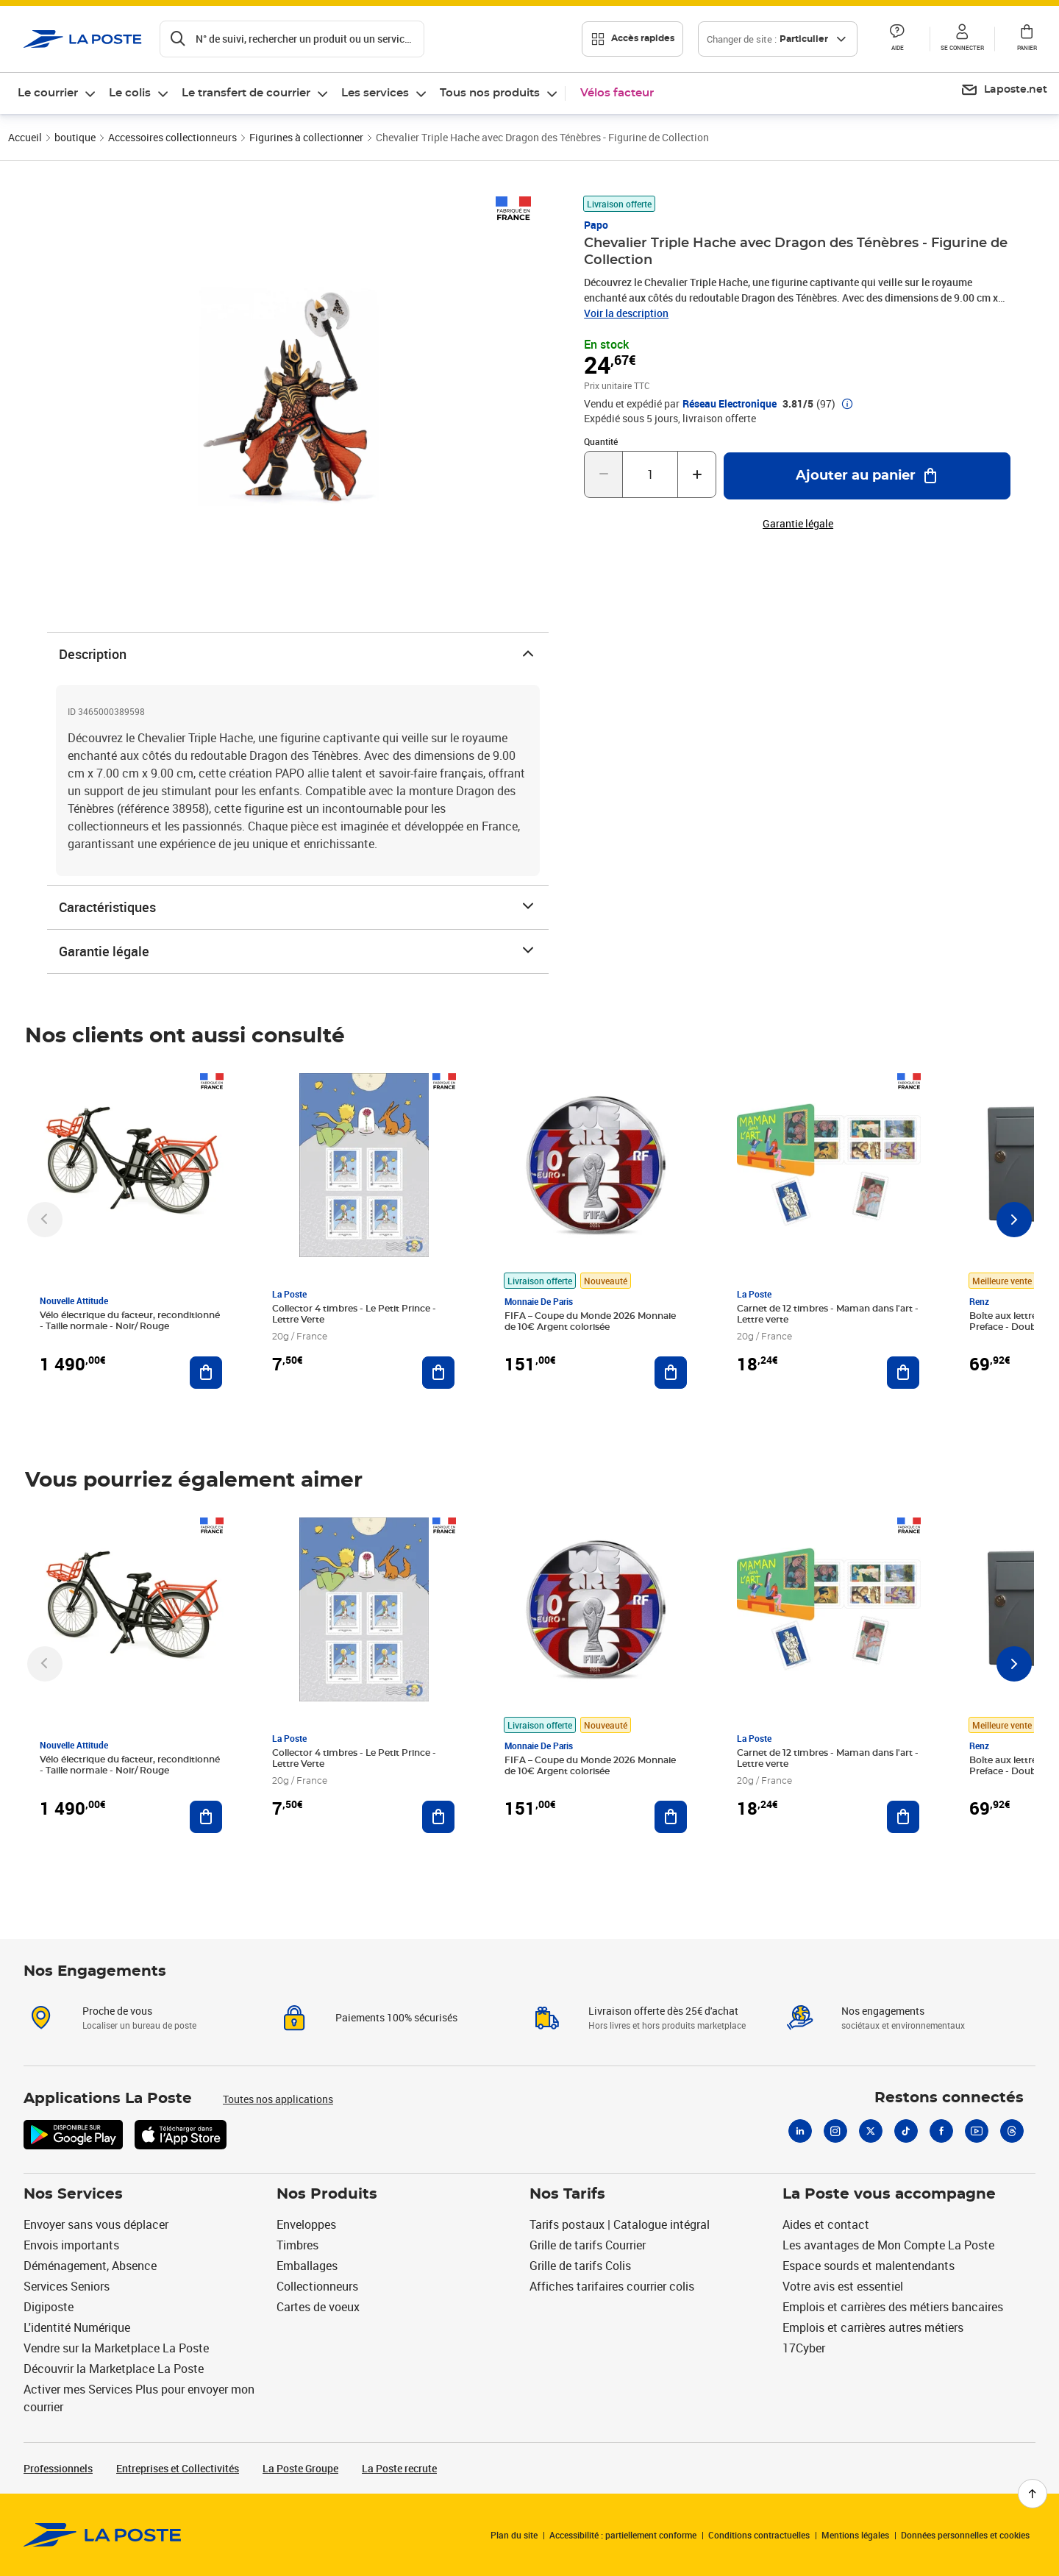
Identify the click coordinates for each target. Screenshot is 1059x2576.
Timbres (297, 2245)
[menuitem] (57, 93)
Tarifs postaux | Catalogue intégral (620, 2224)
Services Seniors (67, 2286)
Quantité (601, 441)
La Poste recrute (399, 2468)
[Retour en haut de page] (1032, 2493)
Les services (375, 93)
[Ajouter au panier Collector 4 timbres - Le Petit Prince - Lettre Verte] (438, 1372)
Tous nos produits (490, 93)
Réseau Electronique (729, 403)
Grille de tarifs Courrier (588, 2245)
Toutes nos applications (278, 2099)
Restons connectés (949, 2098)
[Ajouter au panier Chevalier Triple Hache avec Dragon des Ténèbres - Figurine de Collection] (867, 476)
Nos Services (73, 2194)
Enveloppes (306, 2224)
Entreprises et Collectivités (177, 2468)
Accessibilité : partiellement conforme (622, 2535)
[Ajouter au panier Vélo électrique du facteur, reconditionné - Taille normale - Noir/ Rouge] (206, 1372)
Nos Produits (327, 2194)
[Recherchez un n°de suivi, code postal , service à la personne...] (292, 39)
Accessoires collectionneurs (172, 137)
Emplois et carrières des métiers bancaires (892, 2307)
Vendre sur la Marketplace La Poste (116, 2348)
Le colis (130, 93)
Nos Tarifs (567, 2194)
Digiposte (49, 2307)
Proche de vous (117, 2011)
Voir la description (626, 313)
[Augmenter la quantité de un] (697, 474)
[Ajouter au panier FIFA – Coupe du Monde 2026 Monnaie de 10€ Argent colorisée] (670, 1372)
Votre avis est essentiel (842, 2286)
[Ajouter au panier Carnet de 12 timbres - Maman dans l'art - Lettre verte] (903, 1372)
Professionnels (58, 2468)
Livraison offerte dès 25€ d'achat (663, 2011)
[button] (897, 39)
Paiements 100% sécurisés (396, 2017)
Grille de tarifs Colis (580, 2265)
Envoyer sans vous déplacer (96, 2224)
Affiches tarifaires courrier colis (612, 2286)
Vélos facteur (617, 93)
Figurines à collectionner (306, 137)
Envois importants (71, 2245)
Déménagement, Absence (90, 2265)
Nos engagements (882, 2011)
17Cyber (803, 2348)
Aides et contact (825, 2224)
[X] (871, 2131)
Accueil (25, 137)
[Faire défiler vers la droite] (1014, 1219)
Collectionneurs (317, 2286)
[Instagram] (835, 2131)
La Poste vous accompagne (889, 2194)
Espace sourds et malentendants (868, 2265)
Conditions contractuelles (759, 2535)
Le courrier (48, 93)
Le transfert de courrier (246, 93)
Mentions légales (855, 2535)
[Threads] (1012, 2131)
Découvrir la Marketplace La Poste (114, 2368)
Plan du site (514, 2535)
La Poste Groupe (300, 2468)
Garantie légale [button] (798, 523)
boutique (75, 137)
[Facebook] (941, 2131)
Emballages (307, 2265)
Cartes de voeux (318, 2307)
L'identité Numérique (77, 2327)
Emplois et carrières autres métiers (872, 2327)
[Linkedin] (800, 2131)
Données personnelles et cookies (965, 2535)
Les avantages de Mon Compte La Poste (888, 2245)
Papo (596, 225)
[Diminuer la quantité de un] (603, 474)
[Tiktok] (906, 2131)
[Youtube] (976, 2131)
